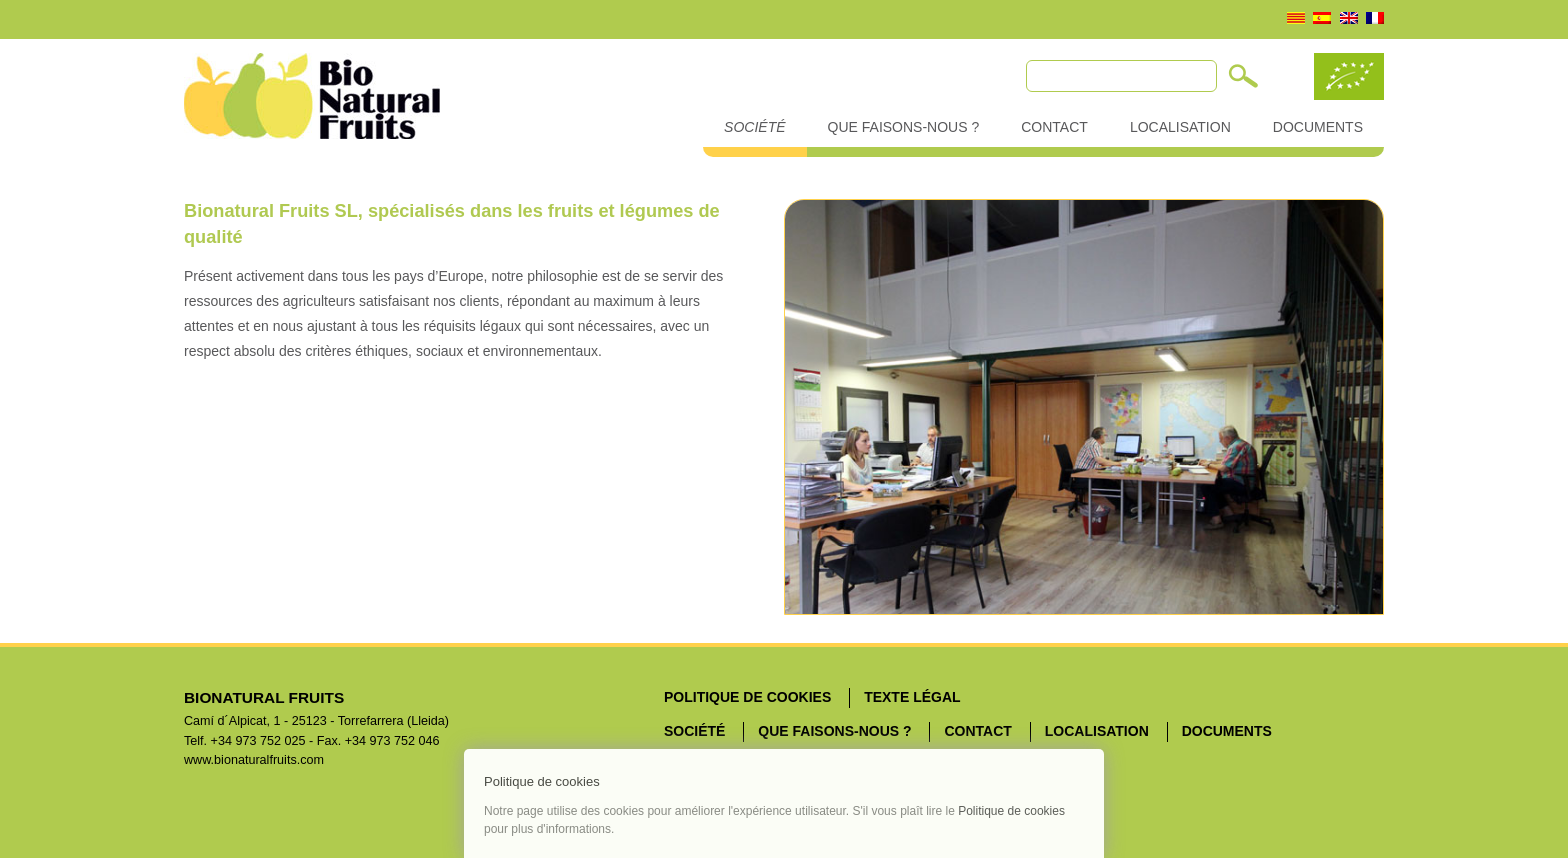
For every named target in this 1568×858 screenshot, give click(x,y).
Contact (1054, 127)
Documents (1318, 127)
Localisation (1180, 127)
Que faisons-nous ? (904, 127)
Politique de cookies (747, 697)
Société (754, 127)
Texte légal (912, 697)
